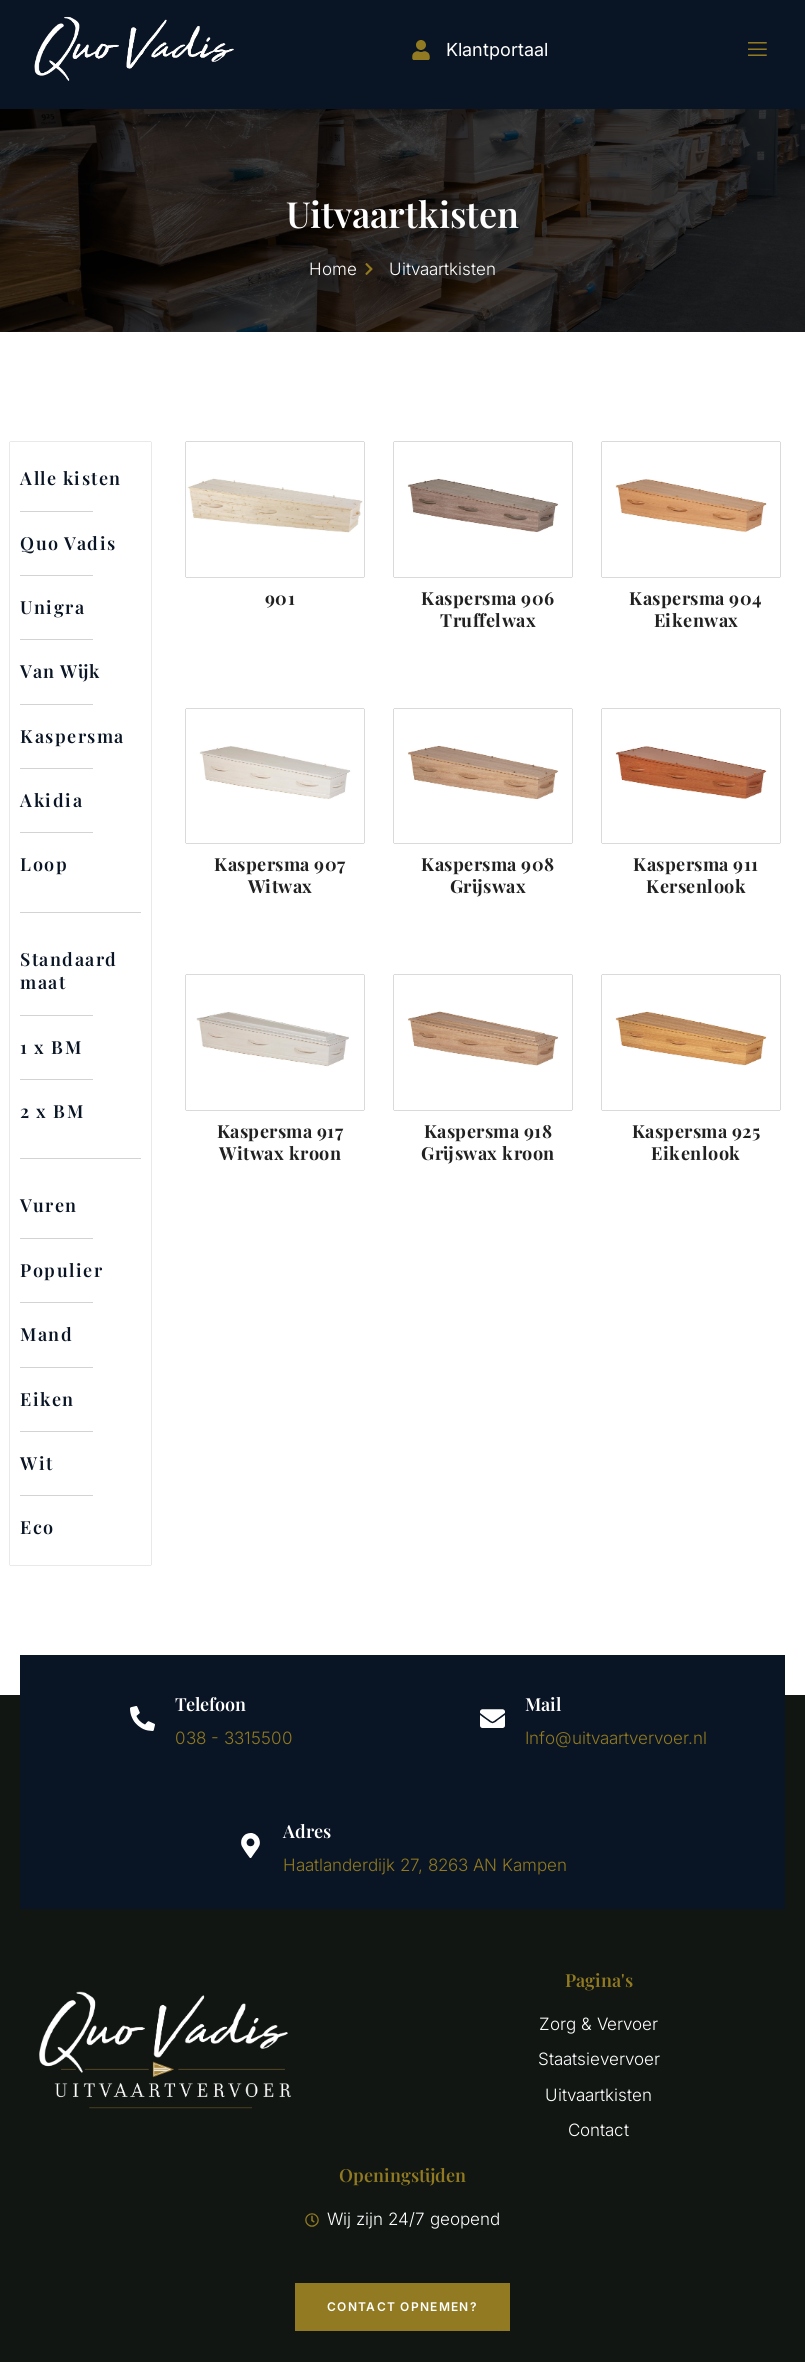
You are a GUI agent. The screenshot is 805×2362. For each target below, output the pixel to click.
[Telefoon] (142, 1718)
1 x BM (51, 1047)
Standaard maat (69, 970)
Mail (543, 1704)
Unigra (52, 607)
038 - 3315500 (234, 1738)
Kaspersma (72, 736)
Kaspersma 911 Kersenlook (696, 875)
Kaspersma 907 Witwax (280, 875)
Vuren (49, 1205)
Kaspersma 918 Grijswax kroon (488, 1142)
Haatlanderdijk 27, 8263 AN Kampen (425, 1865)
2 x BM (52, 1111)
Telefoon (210, 1704)
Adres (307, 1831)
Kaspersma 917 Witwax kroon (280, 1142)
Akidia (51, 800)
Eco (37, 1527)
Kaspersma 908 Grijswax (488, 875)
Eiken (47, 1399)
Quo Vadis (68, 543)
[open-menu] (745, 49)
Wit (37, 1463)
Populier (61, 1270)
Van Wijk (60, 671)
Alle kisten (71, 478)
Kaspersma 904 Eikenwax (696, 609)
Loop (44, 864)
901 (280, 598)
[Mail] (492, 1718)
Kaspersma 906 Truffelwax (488, 609)
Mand (46, 1334)
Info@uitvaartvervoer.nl (616, 1738)
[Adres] (250, 1845)
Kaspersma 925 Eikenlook (696, 1142)
